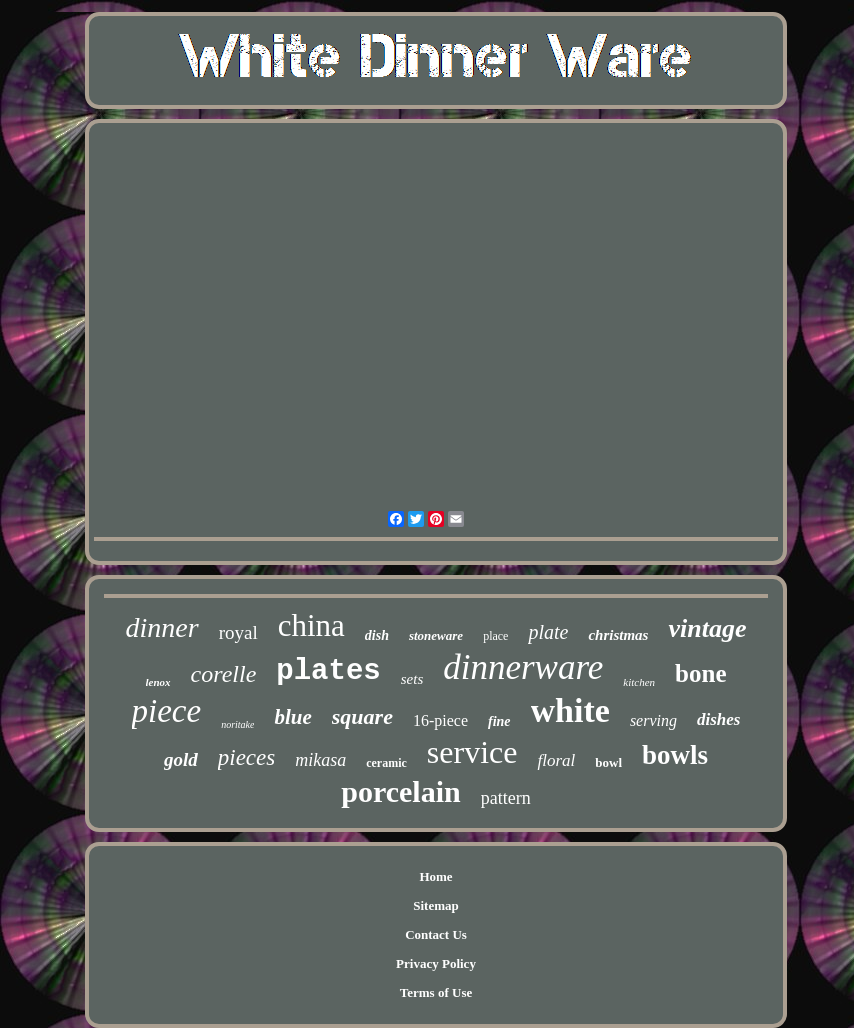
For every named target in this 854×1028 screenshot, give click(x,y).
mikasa (320, 760)
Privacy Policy (436, 963)
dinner (162, 627)
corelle (224, 674)
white (570, 710)
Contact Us (436, 934)
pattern (506, 798)
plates (328, 671)
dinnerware (523, 667)
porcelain (400, 791)
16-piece (440, 720)
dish (377, 635)
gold (181, 759)
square (362, 716)
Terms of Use (436, 992)
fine (499, 721)
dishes (718, 719)
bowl (608, 762)
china (311, 625)
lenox (158, 682)
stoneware (436, 635)
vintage (707, 628)
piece (167, 711)
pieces (246, 757)
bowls (675, 755)
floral (556, 760)
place (495, 636)
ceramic (386, 763)
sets (412, 679)
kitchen (639, 682)
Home (435, 876)
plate (548, 632)
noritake (237, 724)
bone (700, 673)
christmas (618, 635)
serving (653, 720)
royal (238, 632)
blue (292, 717)
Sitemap (436, 905)
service (472, 752)
